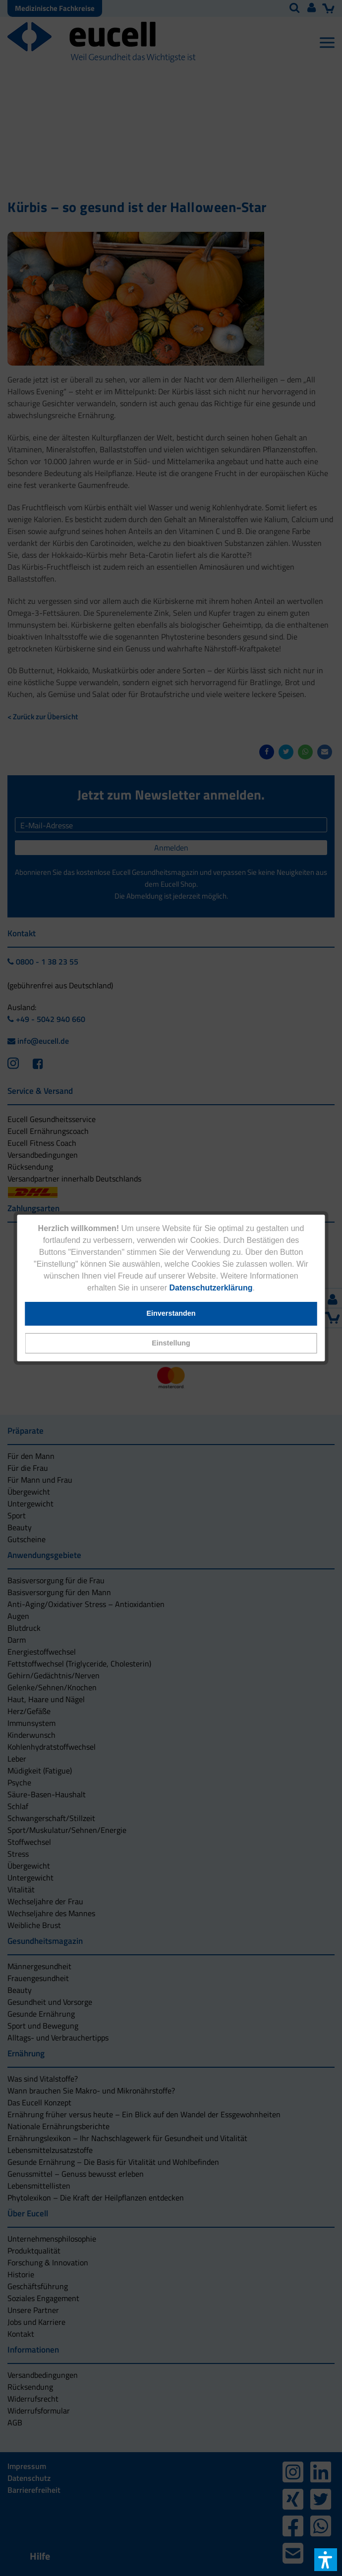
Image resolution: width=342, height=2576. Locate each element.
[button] (171, 1343)
